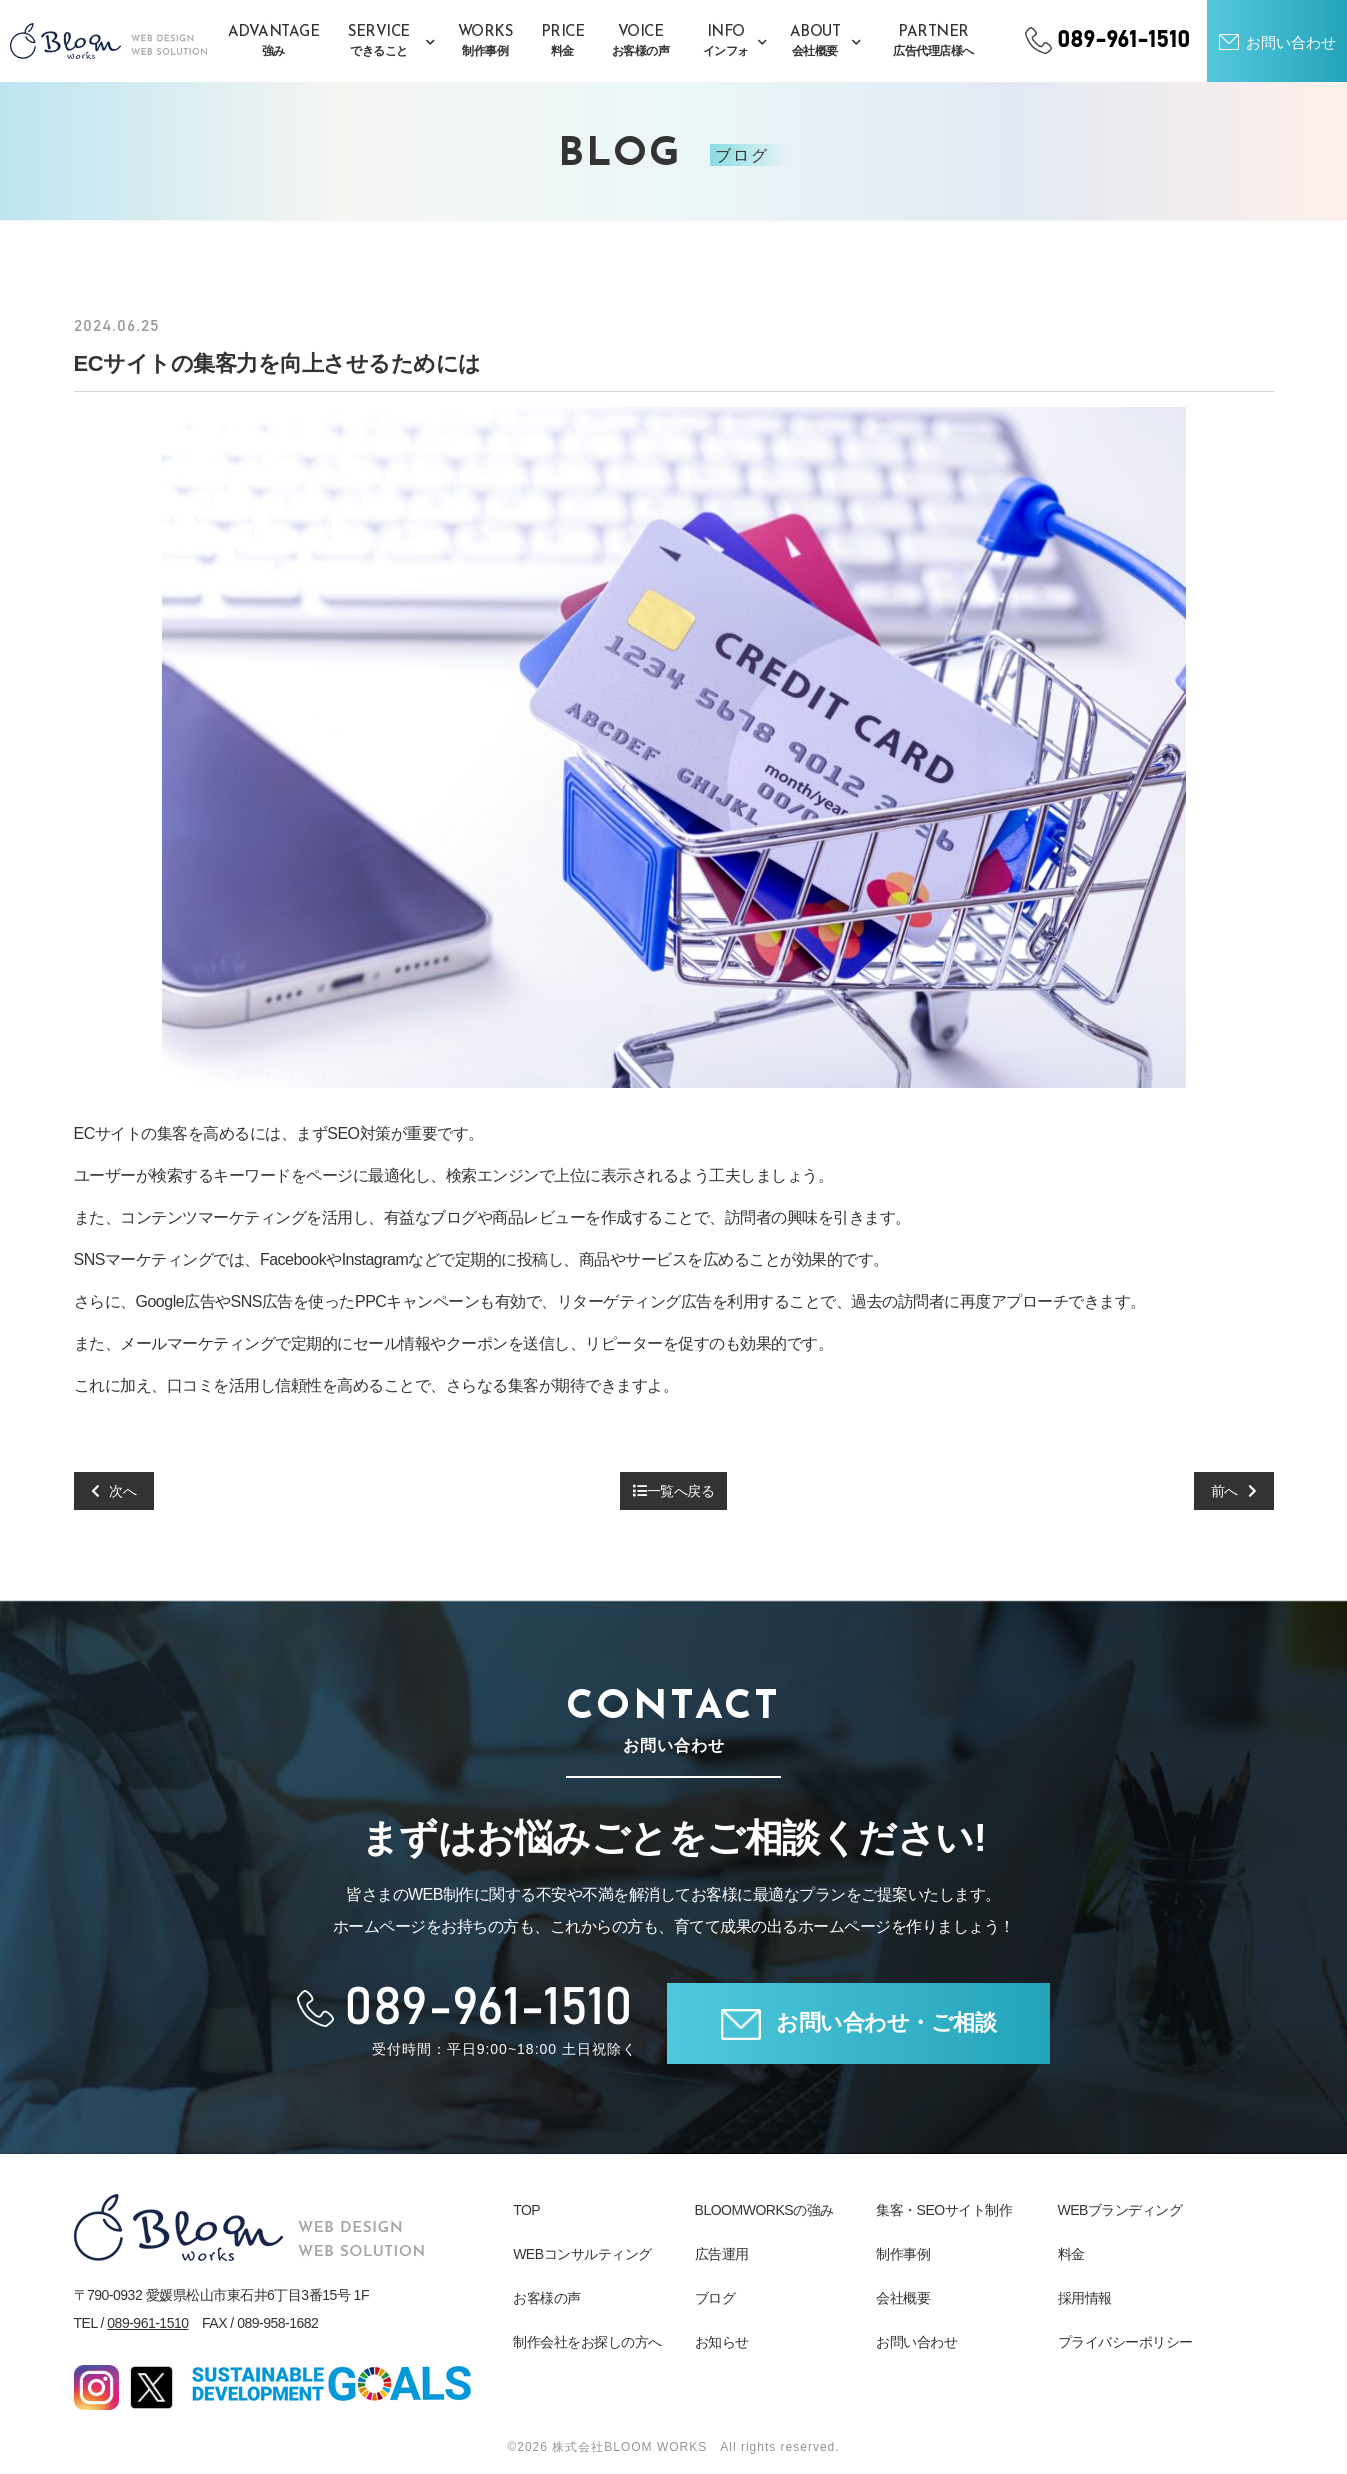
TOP (526, 2210)
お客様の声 (547, 2298)
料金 (1071, 2254)
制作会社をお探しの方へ (587, 2342)
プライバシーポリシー (1125, 2342)
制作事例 (903, 2254)
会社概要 (903, 2298)
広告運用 (722, 2254)
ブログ (715, 2298)
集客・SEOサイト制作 (944, 2210)
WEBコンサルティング (582, 2254)
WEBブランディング (1120, 2210)
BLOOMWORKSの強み (764, 2210)
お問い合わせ (916, 2342)
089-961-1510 (147, 2323)
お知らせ (722, 2342)
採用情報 (1085, 2298)
